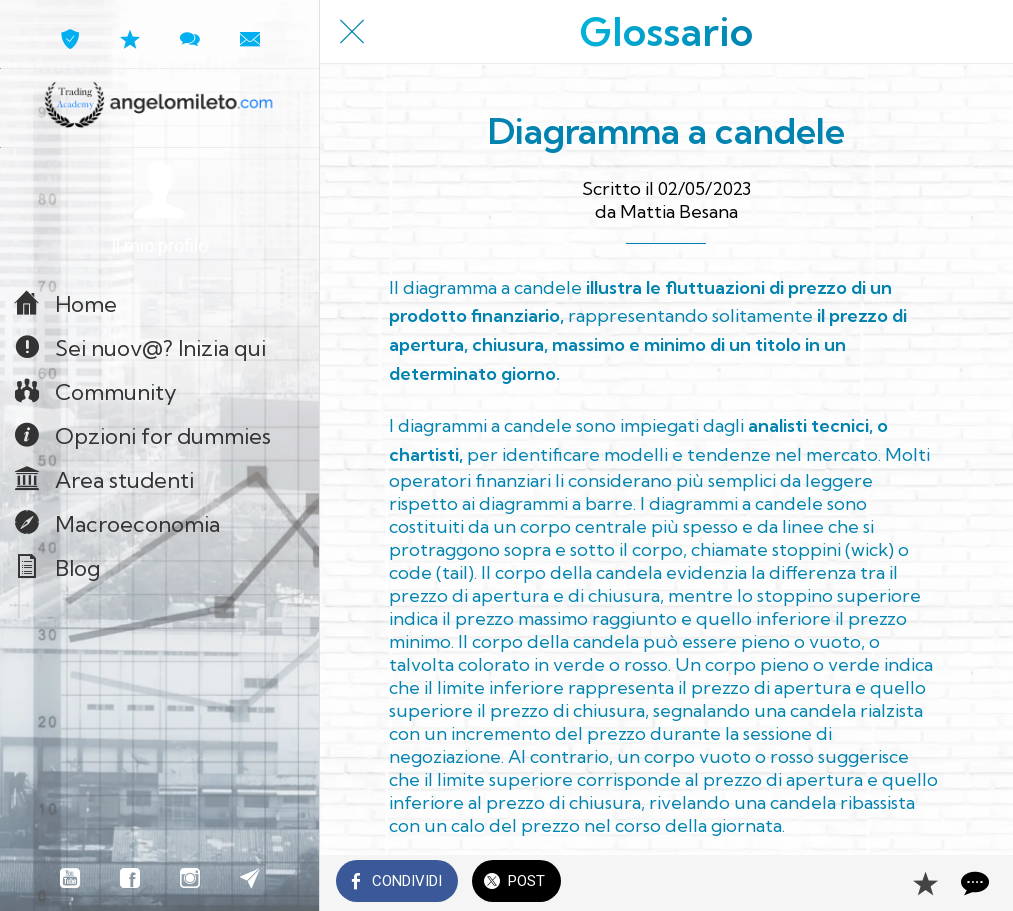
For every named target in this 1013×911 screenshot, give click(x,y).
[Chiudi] (352, 32)
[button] (159, 209)
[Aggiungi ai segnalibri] (925, 883)
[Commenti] (973, 883)
